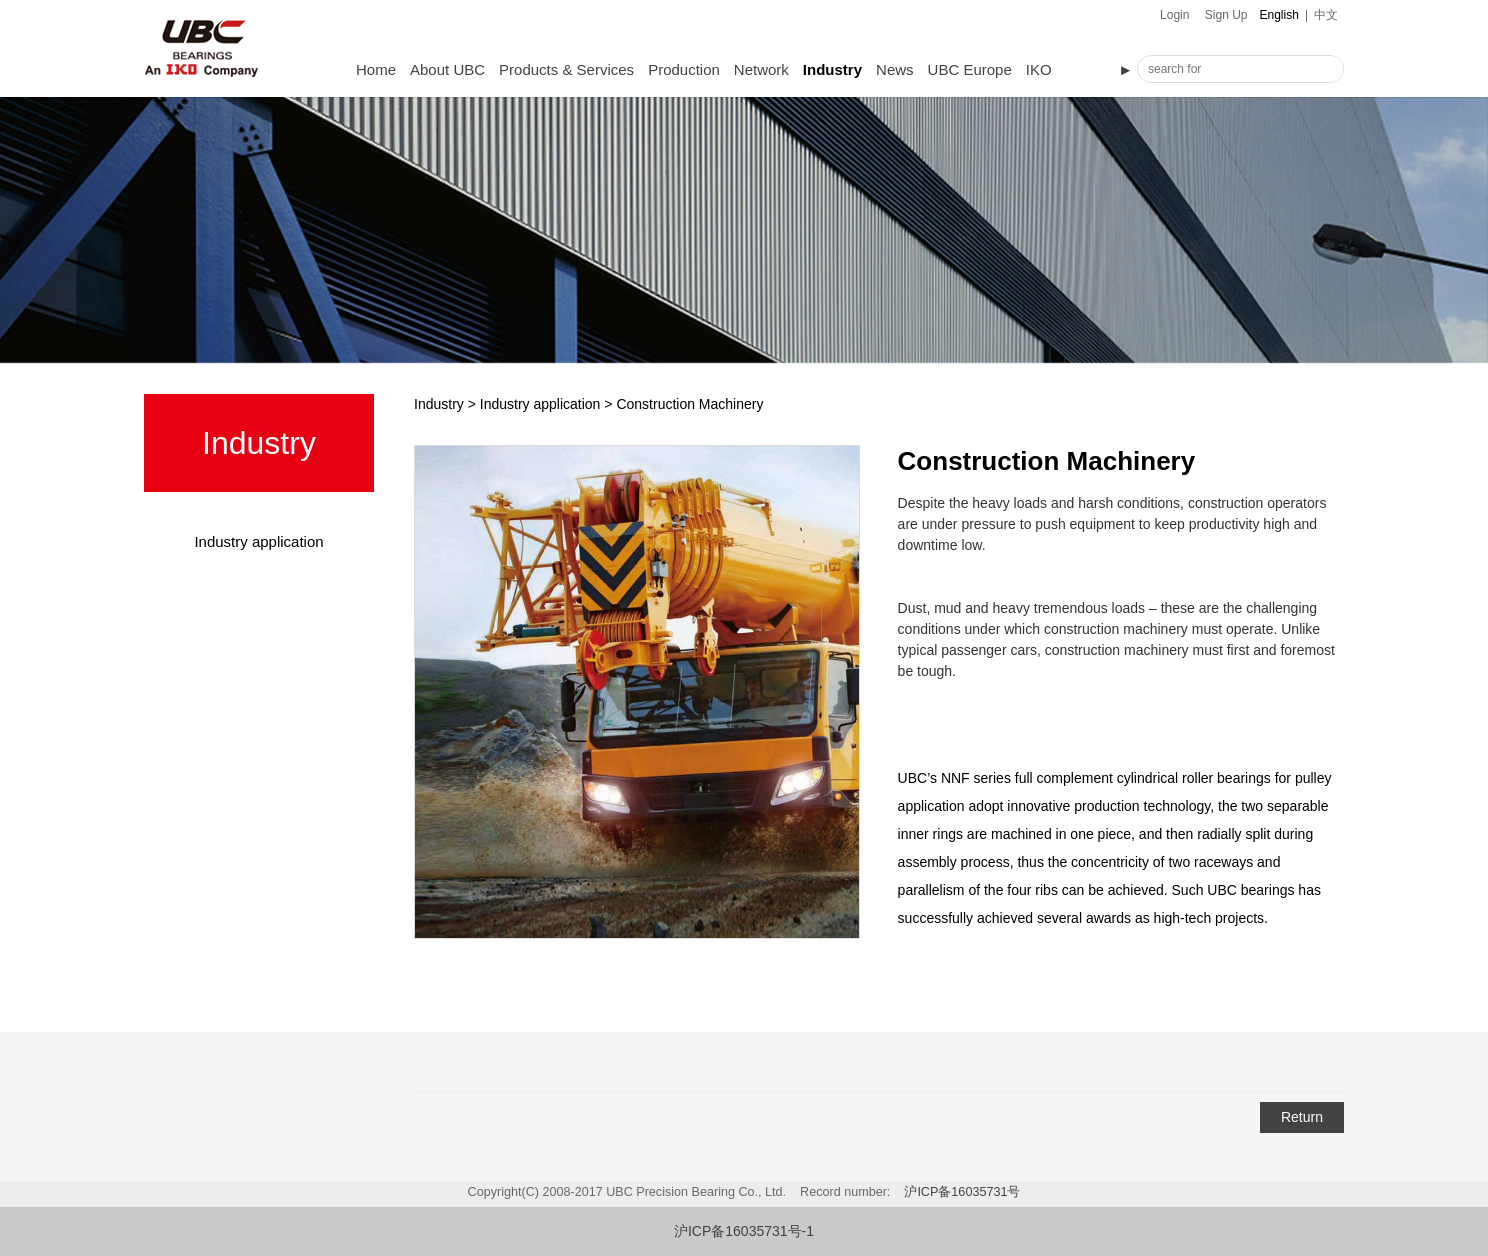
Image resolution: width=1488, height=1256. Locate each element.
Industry (832, 69)
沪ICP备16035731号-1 (744, 1231)
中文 (1326, 15)
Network (761, 69)
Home (376, 69)
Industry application (258, 541)
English (1279, 15)
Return (1302, 1117)
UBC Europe (970, 69)
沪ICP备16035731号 (962, 1192)
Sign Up (1226, 15)
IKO (1039, 69)
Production (684, 69)
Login (1174, 15)
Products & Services (566, 69)
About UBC (447, 69)
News (895, 69)
